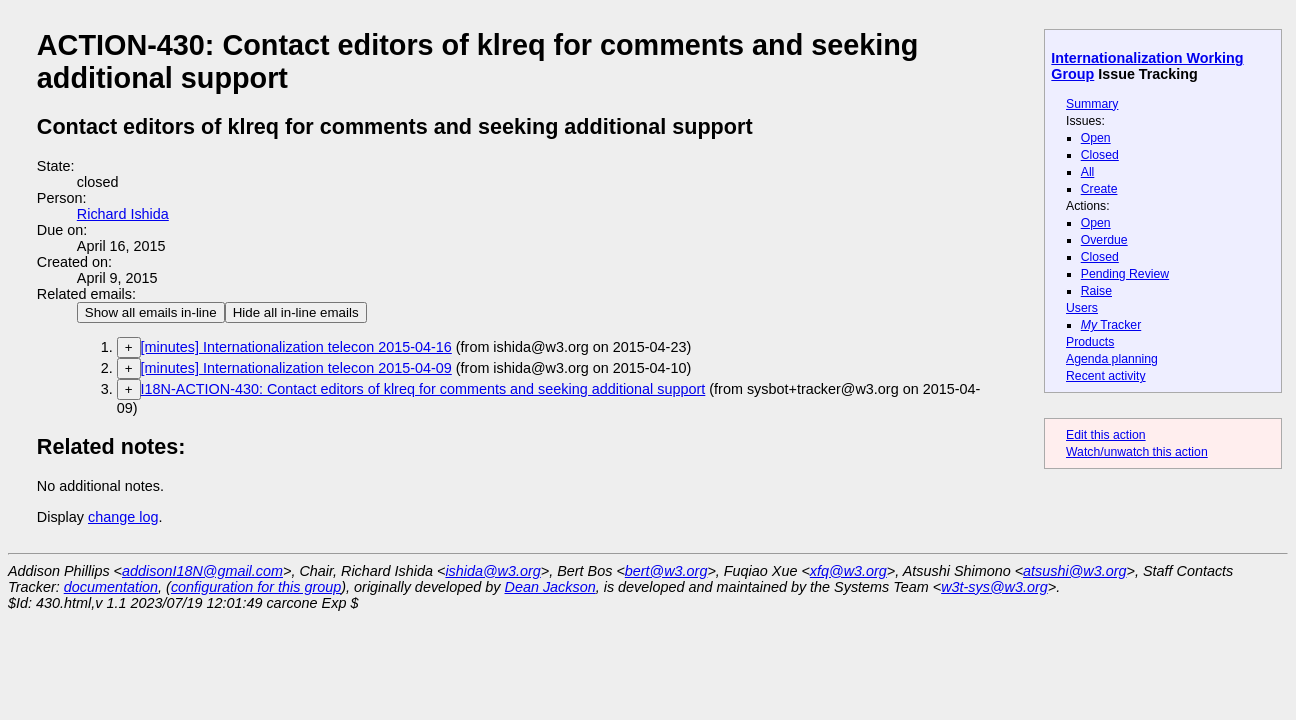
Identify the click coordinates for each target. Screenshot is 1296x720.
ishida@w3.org (492, 571)
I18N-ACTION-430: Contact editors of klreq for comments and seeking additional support (423, 389)
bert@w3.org (666, 571)
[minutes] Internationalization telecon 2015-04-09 (296, 368)
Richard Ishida (123, 214)
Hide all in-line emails (296, 312)
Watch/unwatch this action (1137, 452)
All (1088, 172)
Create (1099, 189)
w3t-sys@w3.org (994, 587)
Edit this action (1106, 435)
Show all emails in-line (151, 312)
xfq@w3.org (848, 571)
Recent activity (1106, 376)
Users (1082, 308)
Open (1096, 138)
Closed (1100, 155)
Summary (1092, 104)
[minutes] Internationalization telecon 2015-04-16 (296, 347)
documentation (111, 587)
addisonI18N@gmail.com (202, 571)
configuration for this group (256, 587)
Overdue (1104, 240)
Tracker (1111, 325)
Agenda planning (1112, 359)
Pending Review (1125, 274)
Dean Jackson (550, 587)
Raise (1096, 291)
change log (123, 517)
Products (1090, 342)
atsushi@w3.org (1074, 571)
